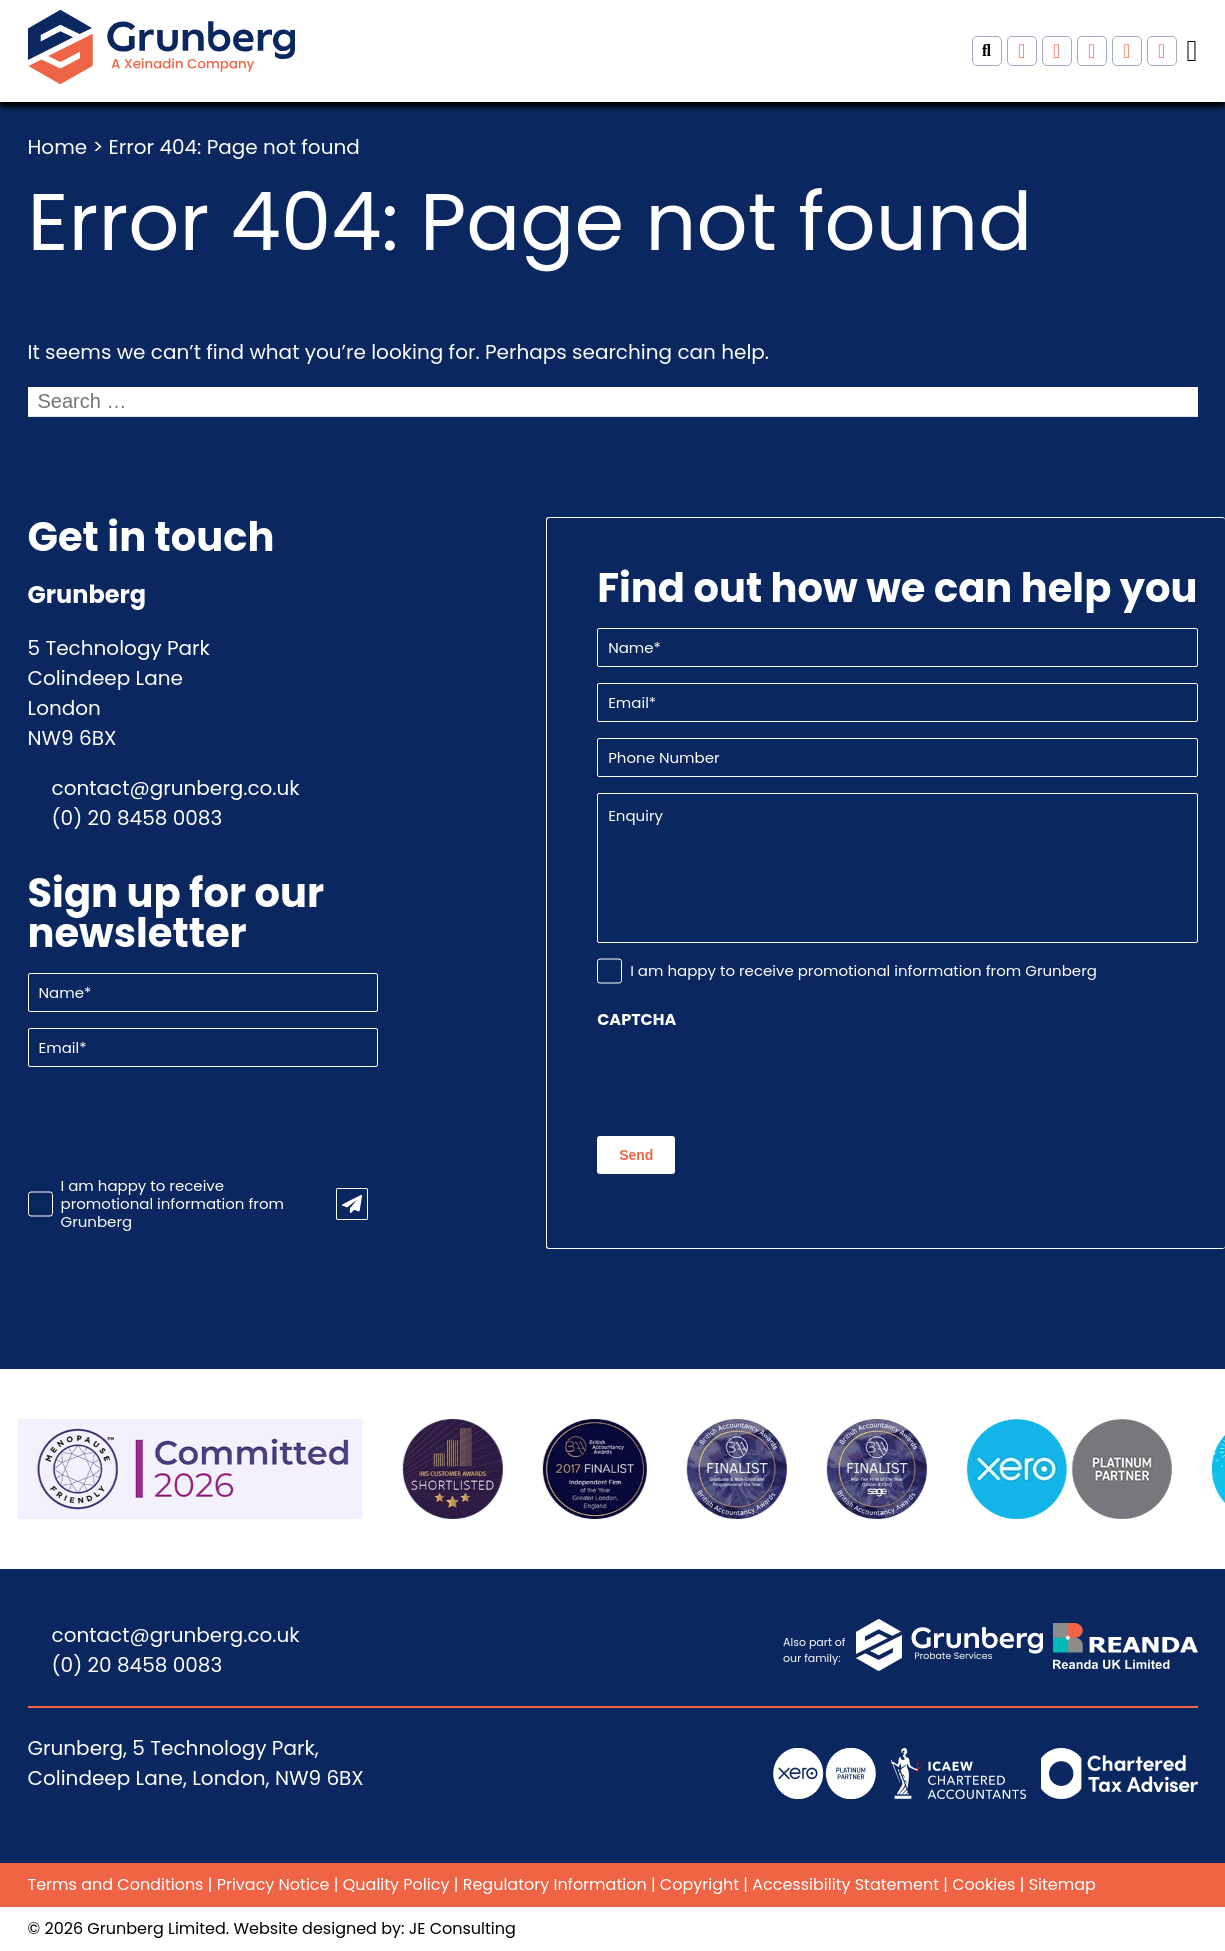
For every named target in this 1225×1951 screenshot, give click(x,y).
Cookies (983, 1884)
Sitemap (1062, 1884)
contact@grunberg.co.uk (176, 788)
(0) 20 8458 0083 (137, 818)
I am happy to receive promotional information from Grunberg (173, 1204)
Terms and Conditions (116, 1884)
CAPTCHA (636, 1020)
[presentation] (180, 1122)
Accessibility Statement (845, 1884)
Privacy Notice (273, 1884)
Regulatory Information (555, 1884)
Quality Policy (396, 1884)
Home (58, 147)
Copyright (699, 1884)
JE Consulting (462, 1928)
